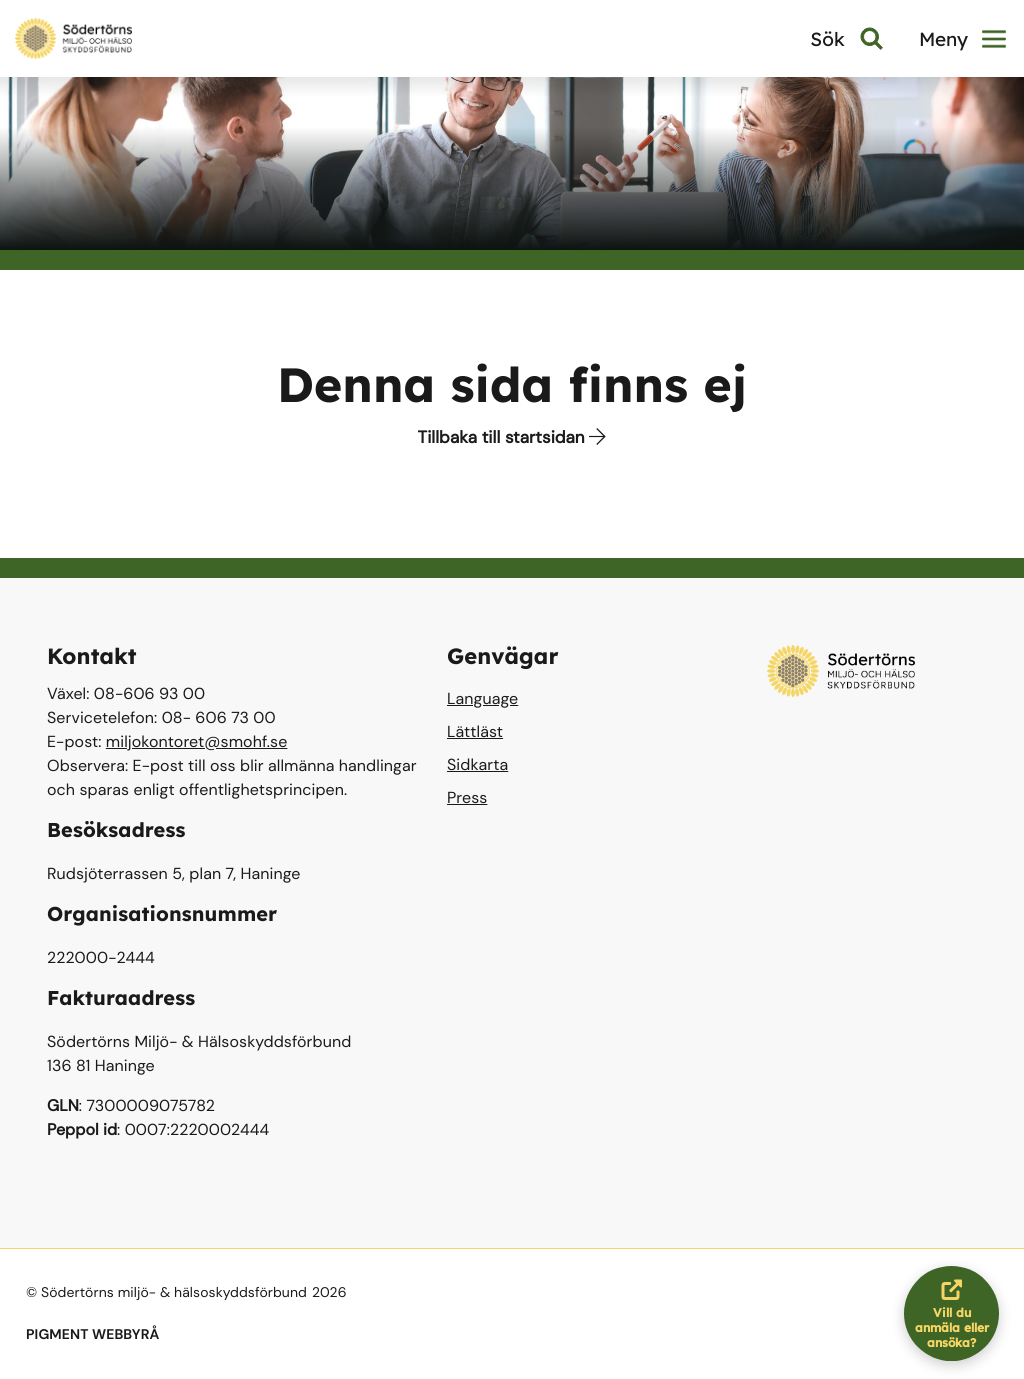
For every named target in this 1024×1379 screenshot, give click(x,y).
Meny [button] (962, 39)
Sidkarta (477, 764)
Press (467, 797)
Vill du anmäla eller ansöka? (957, 1313)
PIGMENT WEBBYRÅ (92, 1335)
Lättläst (475, 731)
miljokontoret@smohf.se (197, 741)
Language (482, 698)
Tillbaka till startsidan (512, 438)
